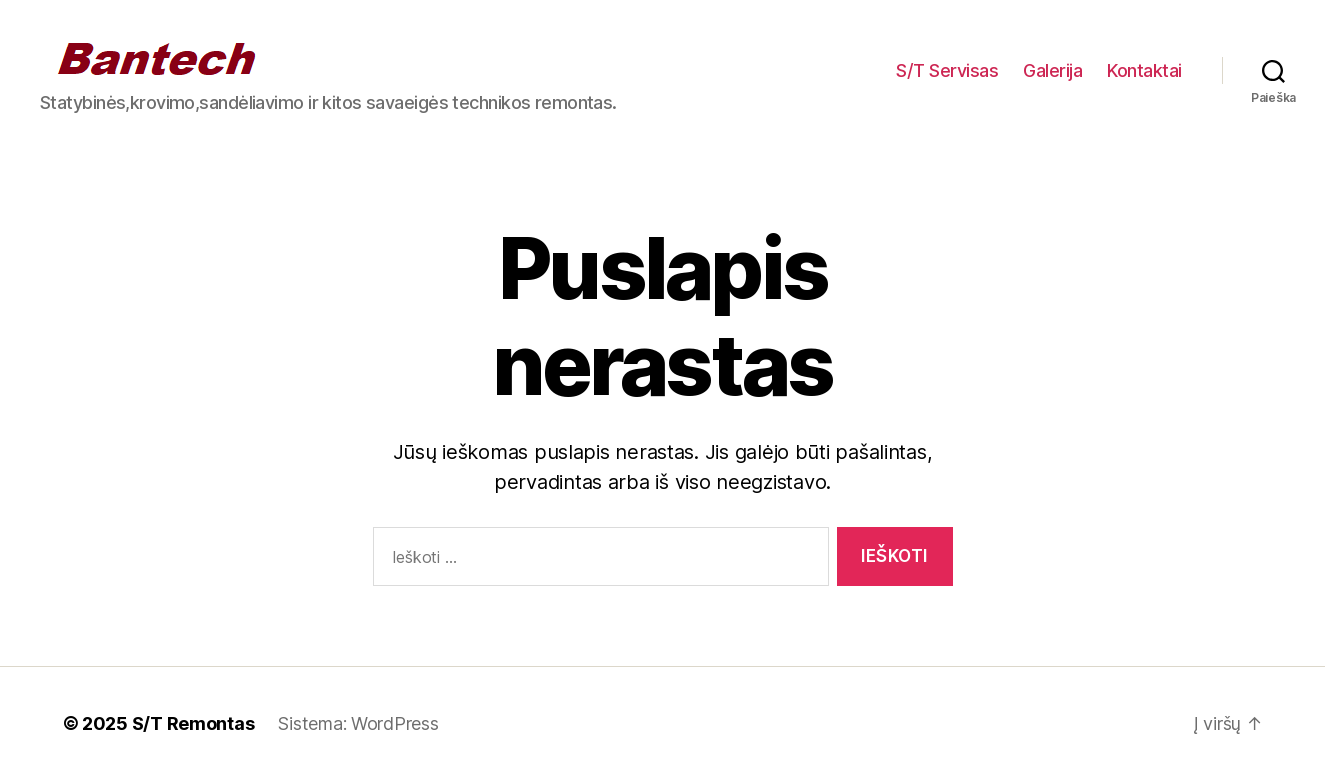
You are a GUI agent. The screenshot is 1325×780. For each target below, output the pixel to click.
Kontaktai (1144, 70)
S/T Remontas (193, 723)
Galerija (1052, 70)
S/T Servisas (947, 70)
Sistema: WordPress (358, 723)
